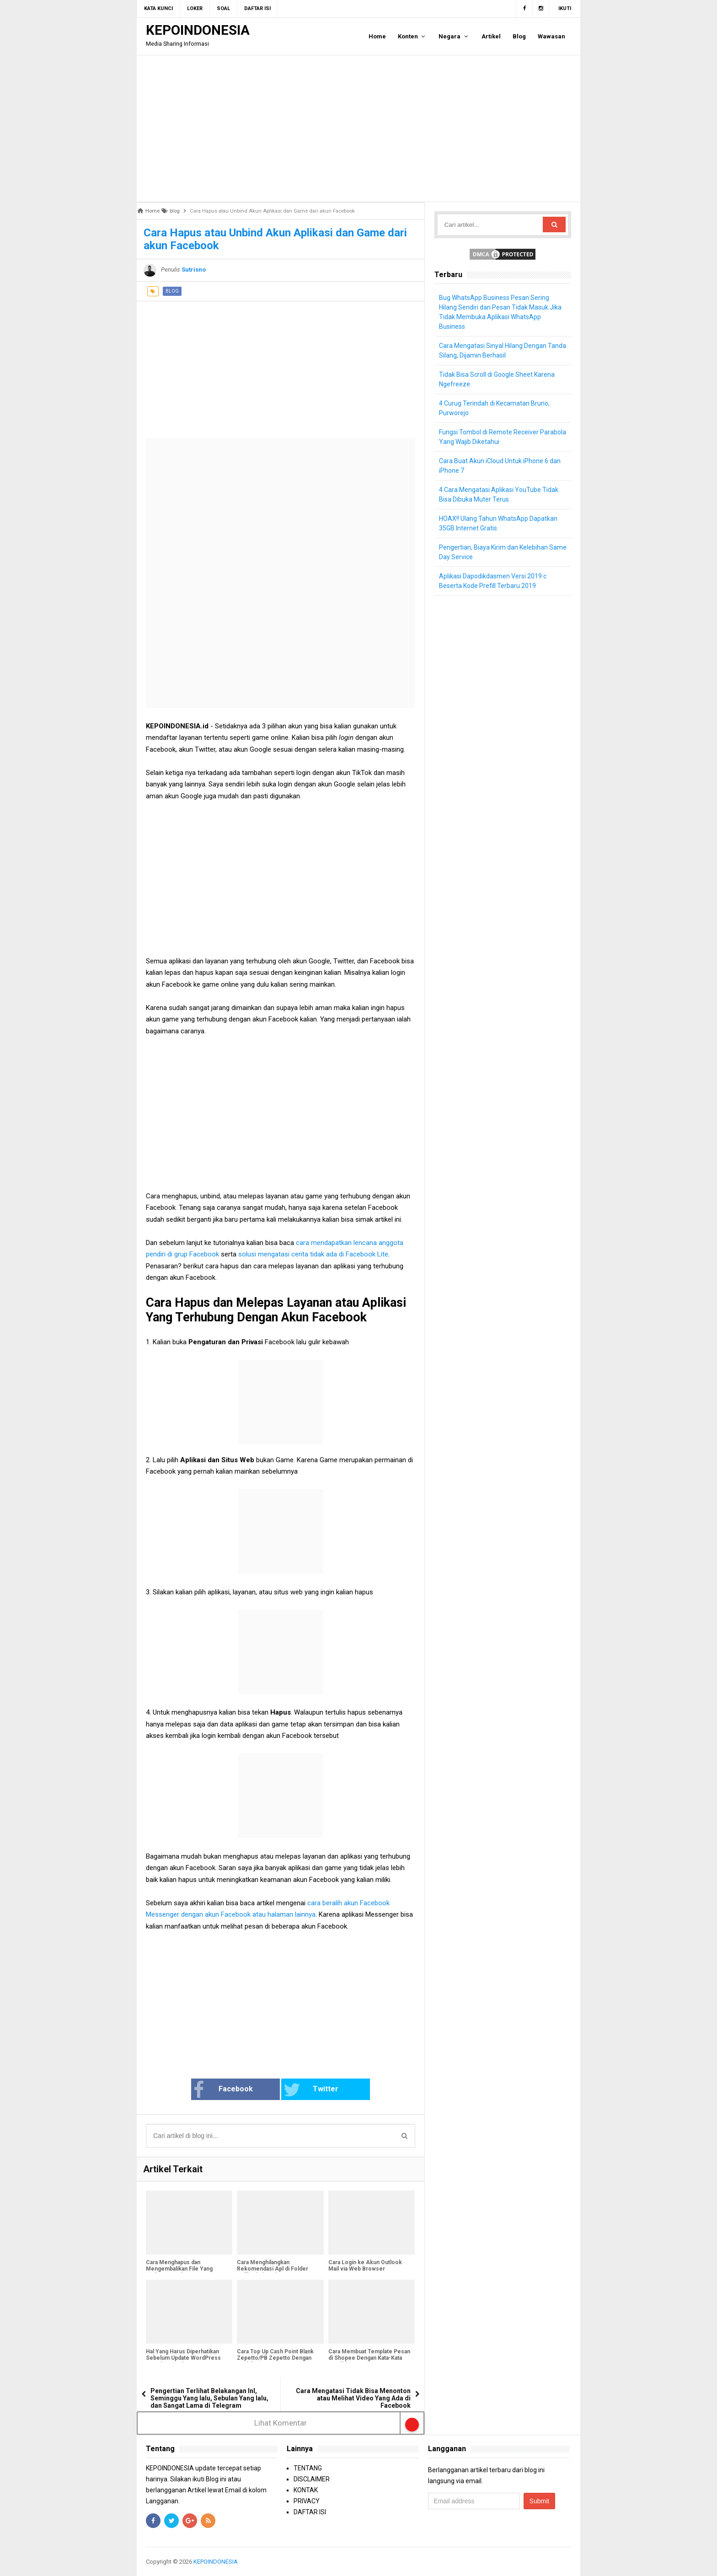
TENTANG (308, 2468)
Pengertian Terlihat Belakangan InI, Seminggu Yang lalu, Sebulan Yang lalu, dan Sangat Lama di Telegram (209, 2398)
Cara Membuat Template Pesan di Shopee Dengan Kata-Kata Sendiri (369, 2358)
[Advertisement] (358, 128)
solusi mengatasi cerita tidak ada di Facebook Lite (313, 1254)
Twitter (311, 2090)
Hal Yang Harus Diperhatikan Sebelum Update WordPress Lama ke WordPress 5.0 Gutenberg (183, 2361)
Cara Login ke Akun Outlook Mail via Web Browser (365, 2265)
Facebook (222, 2090)
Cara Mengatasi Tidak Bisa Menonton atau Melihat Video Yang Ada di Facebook (353, 2398)
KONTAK (306, 2490)
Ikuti (564, 8)
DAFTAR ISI (310, 2512)
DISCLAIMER (312, 2479)
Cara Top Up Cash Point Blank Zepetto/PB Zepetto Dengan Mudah (275, 2358)
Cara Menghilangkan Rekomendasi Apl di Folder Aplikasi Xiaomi (272, 2268)
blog (172, 291)
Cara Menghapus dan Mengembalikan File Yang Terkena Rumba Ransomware (184, 2268)
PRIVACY (307, 2501)
